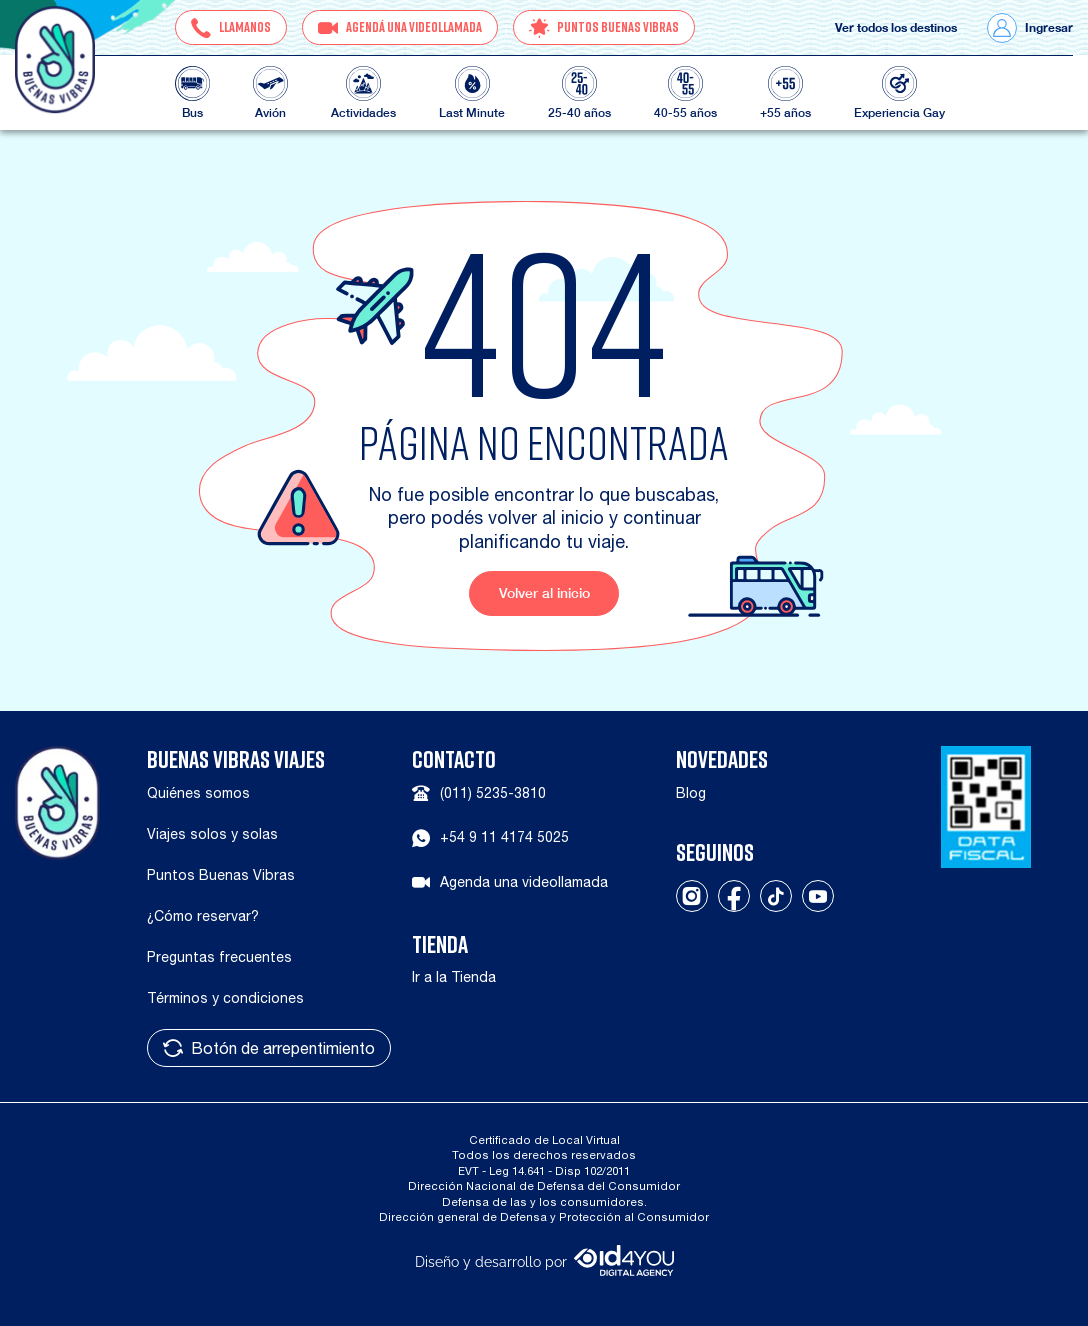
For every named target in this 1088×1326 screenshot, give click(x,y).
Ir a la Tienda (454, 977)
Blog (691, 793)
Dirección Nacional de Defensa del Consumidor (544, 1185)
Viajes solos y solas (212, 834)
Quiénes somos (198, 793)
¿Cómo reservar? (203, 916)
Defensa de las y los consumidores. (544, 1201)
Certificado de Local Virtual (544, 1139)
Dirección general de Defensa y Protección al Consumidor (544, 1216)
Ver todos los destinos (896, 28)
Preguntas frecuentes (219, 957)
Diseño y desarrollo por (544, 1260)
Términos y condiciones (225, 998)
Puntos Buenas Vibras (221, 875)
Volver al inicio (544, 593)
